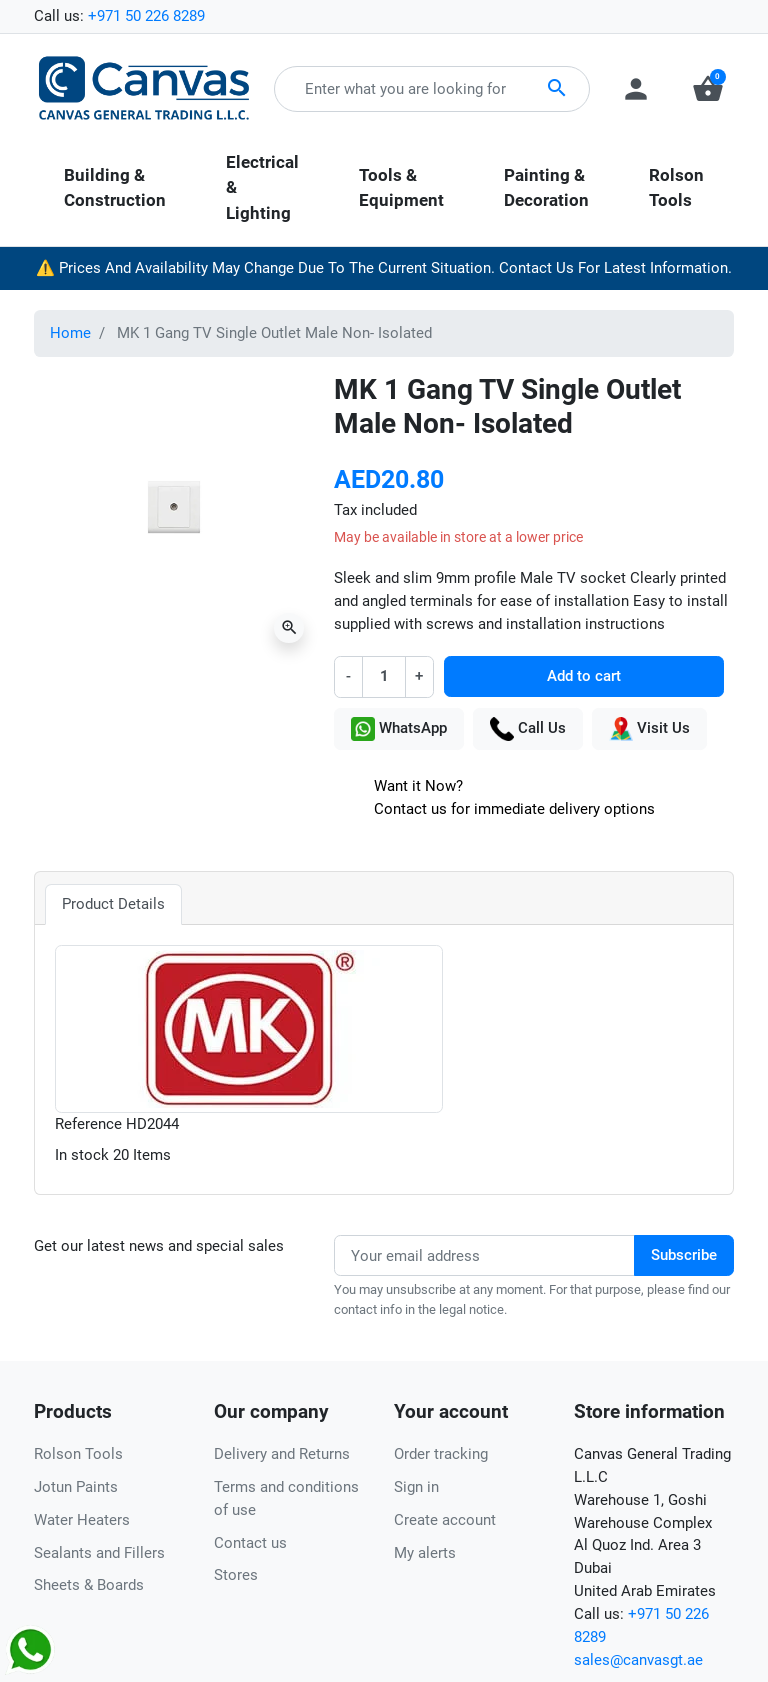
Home (70, 333)
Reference (88, 1124)
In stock (82, 1155)
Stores (236, 1575)
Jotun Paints (76, 1487)
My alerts (425, 1553)
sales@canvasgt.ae (638, 1660)
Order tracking (441, 1454)
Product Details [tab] (113, 904)
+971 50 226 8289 (146, 16)
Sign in (416, 1487)
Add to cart (584, 676)
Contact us (250, 1543)
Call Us (528, 729)
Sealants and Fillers (99, 1553)
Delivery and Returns (282, 1454)
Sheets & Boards (89, 1585)
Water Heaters (82, 1520)
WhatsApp (399, 729)
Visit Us (649, 729)
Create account (445, 1520)
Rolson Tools (78, 1454)
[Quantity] (383, 676)
